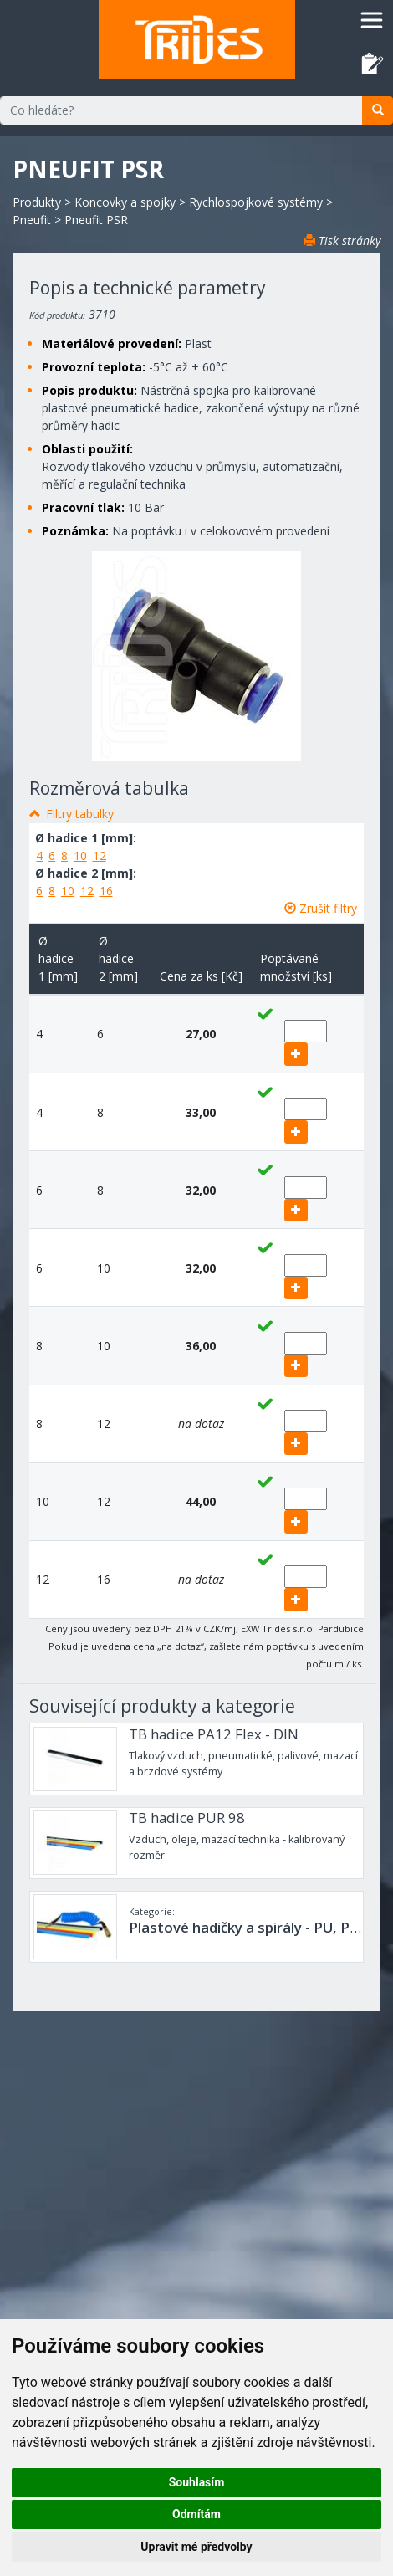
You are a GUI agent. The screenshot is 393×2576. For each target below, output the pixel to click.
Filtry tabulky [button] (80, 814)
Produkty (37, 202)
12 (99, 855)
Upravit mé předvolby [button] (196, 2546)
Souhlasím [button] (197, 2482)
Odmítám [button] (196, 2514)
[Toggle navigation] (371, 19)
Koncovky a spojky (125, 202)
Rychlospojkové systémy (256, 202)
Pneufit (32, 220)
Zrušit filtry (320, 908)
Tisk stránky (342, 240)
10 (80, 855)
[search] (377, 110)
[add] (296, 1053)
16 (106, 891)
